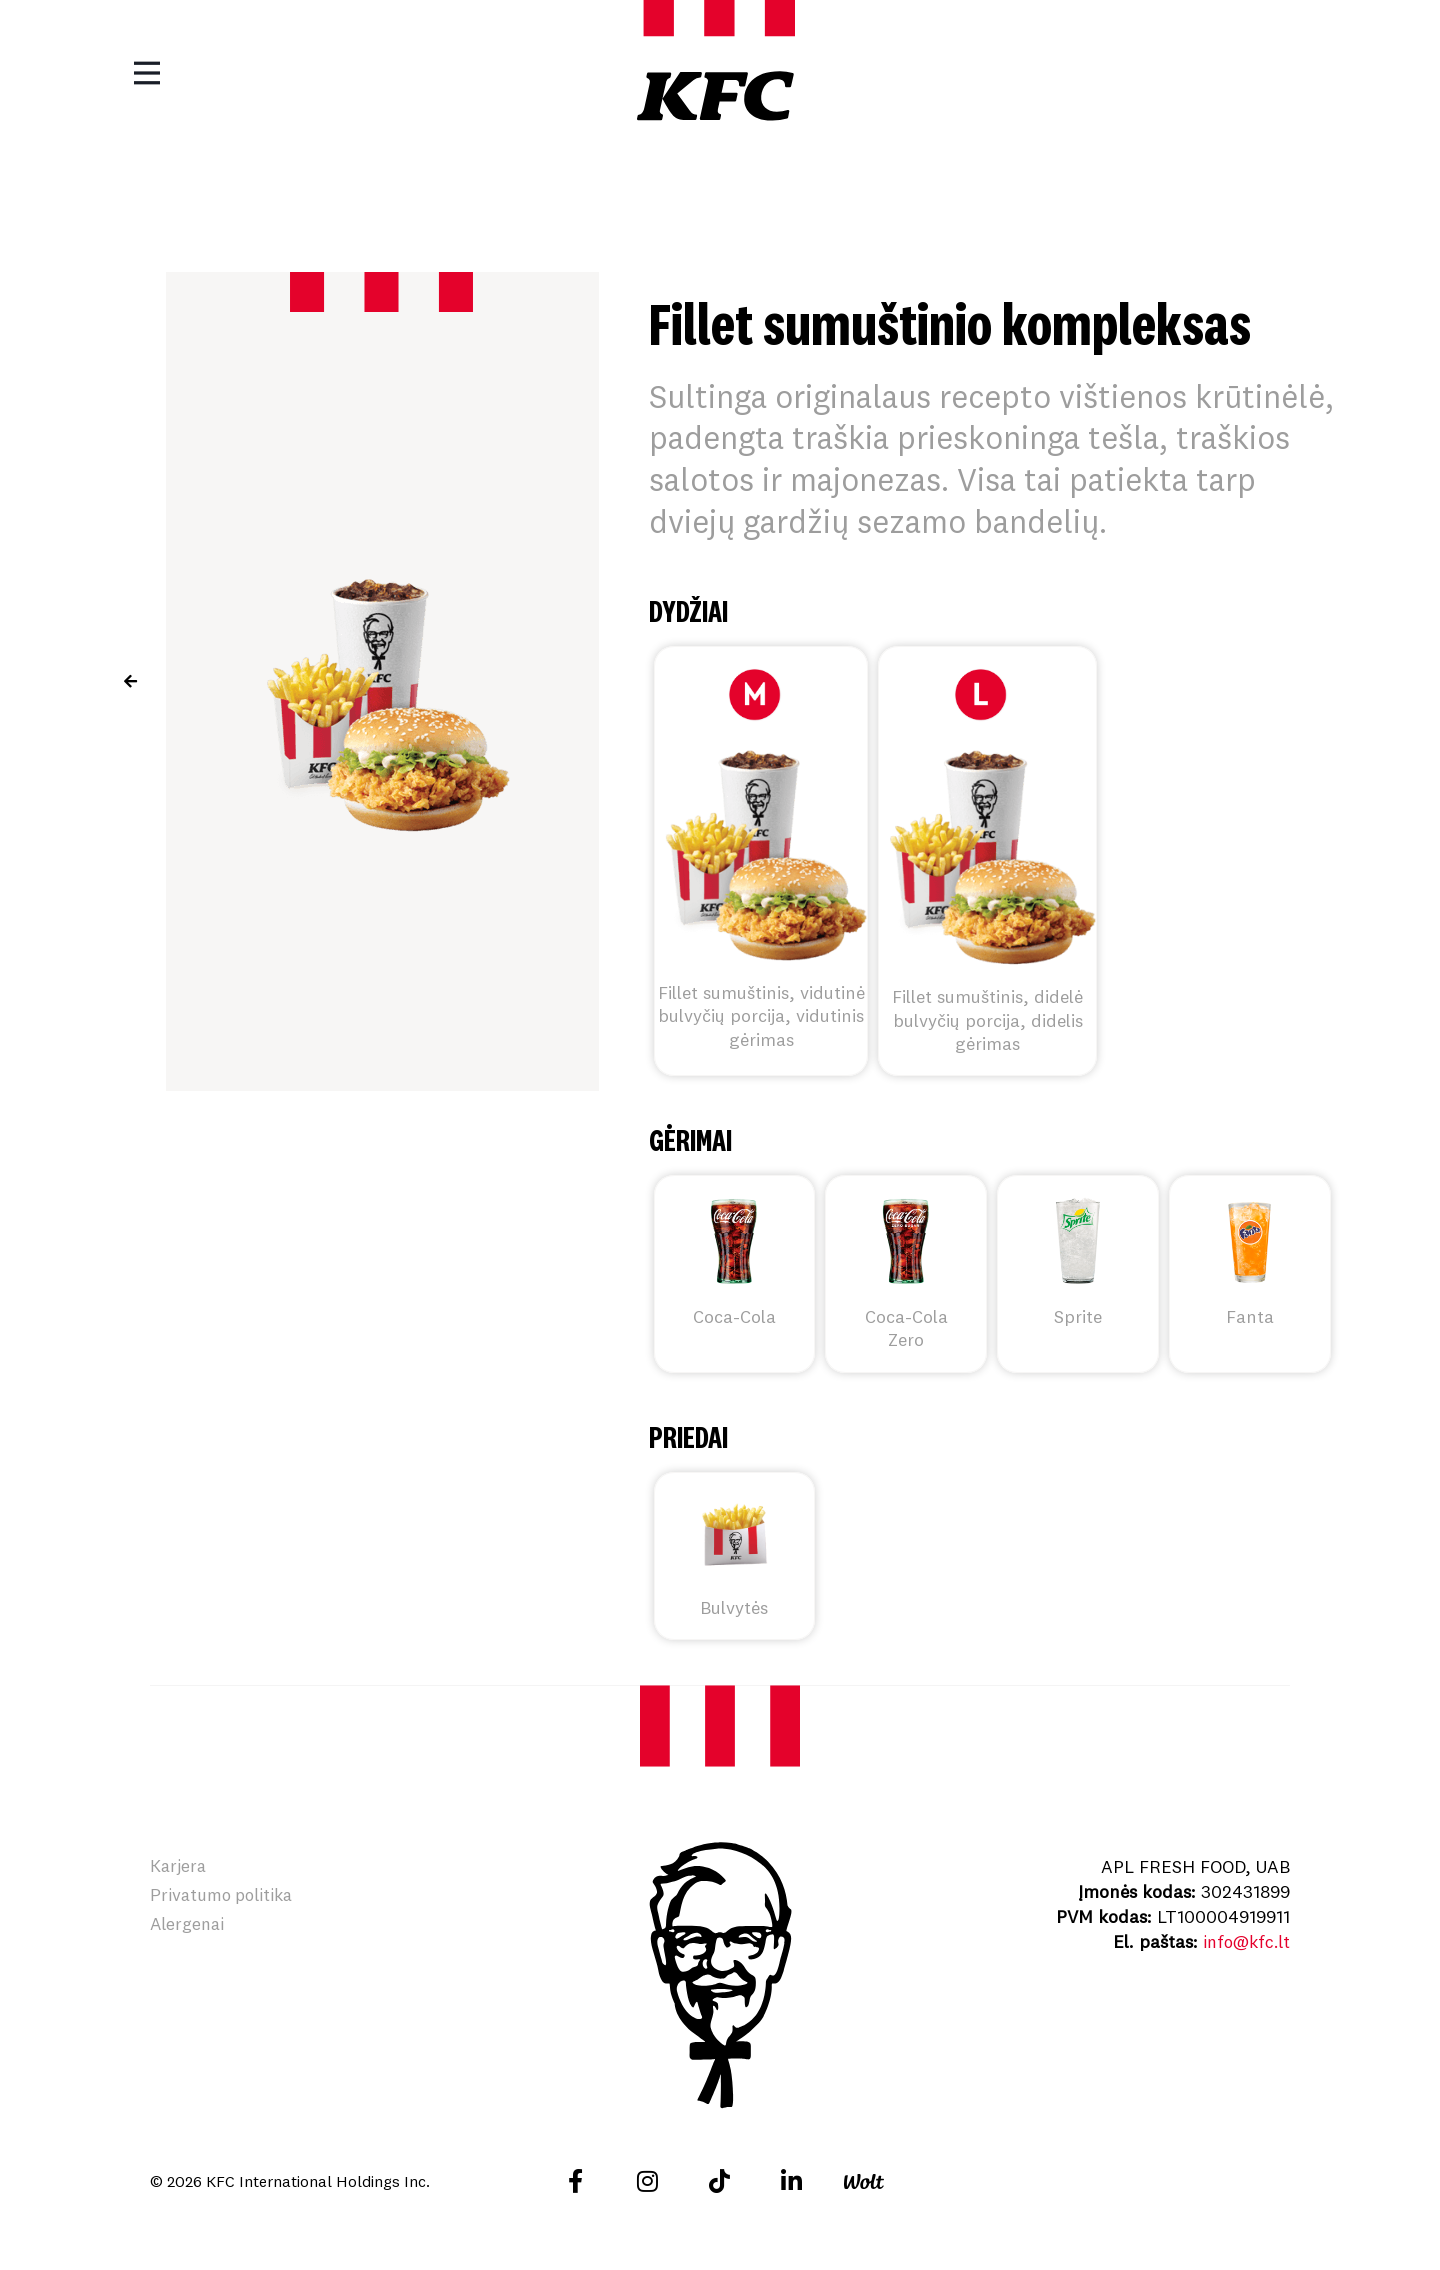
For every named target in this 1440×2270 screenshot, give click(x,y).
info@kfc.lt (1244, 1941)
